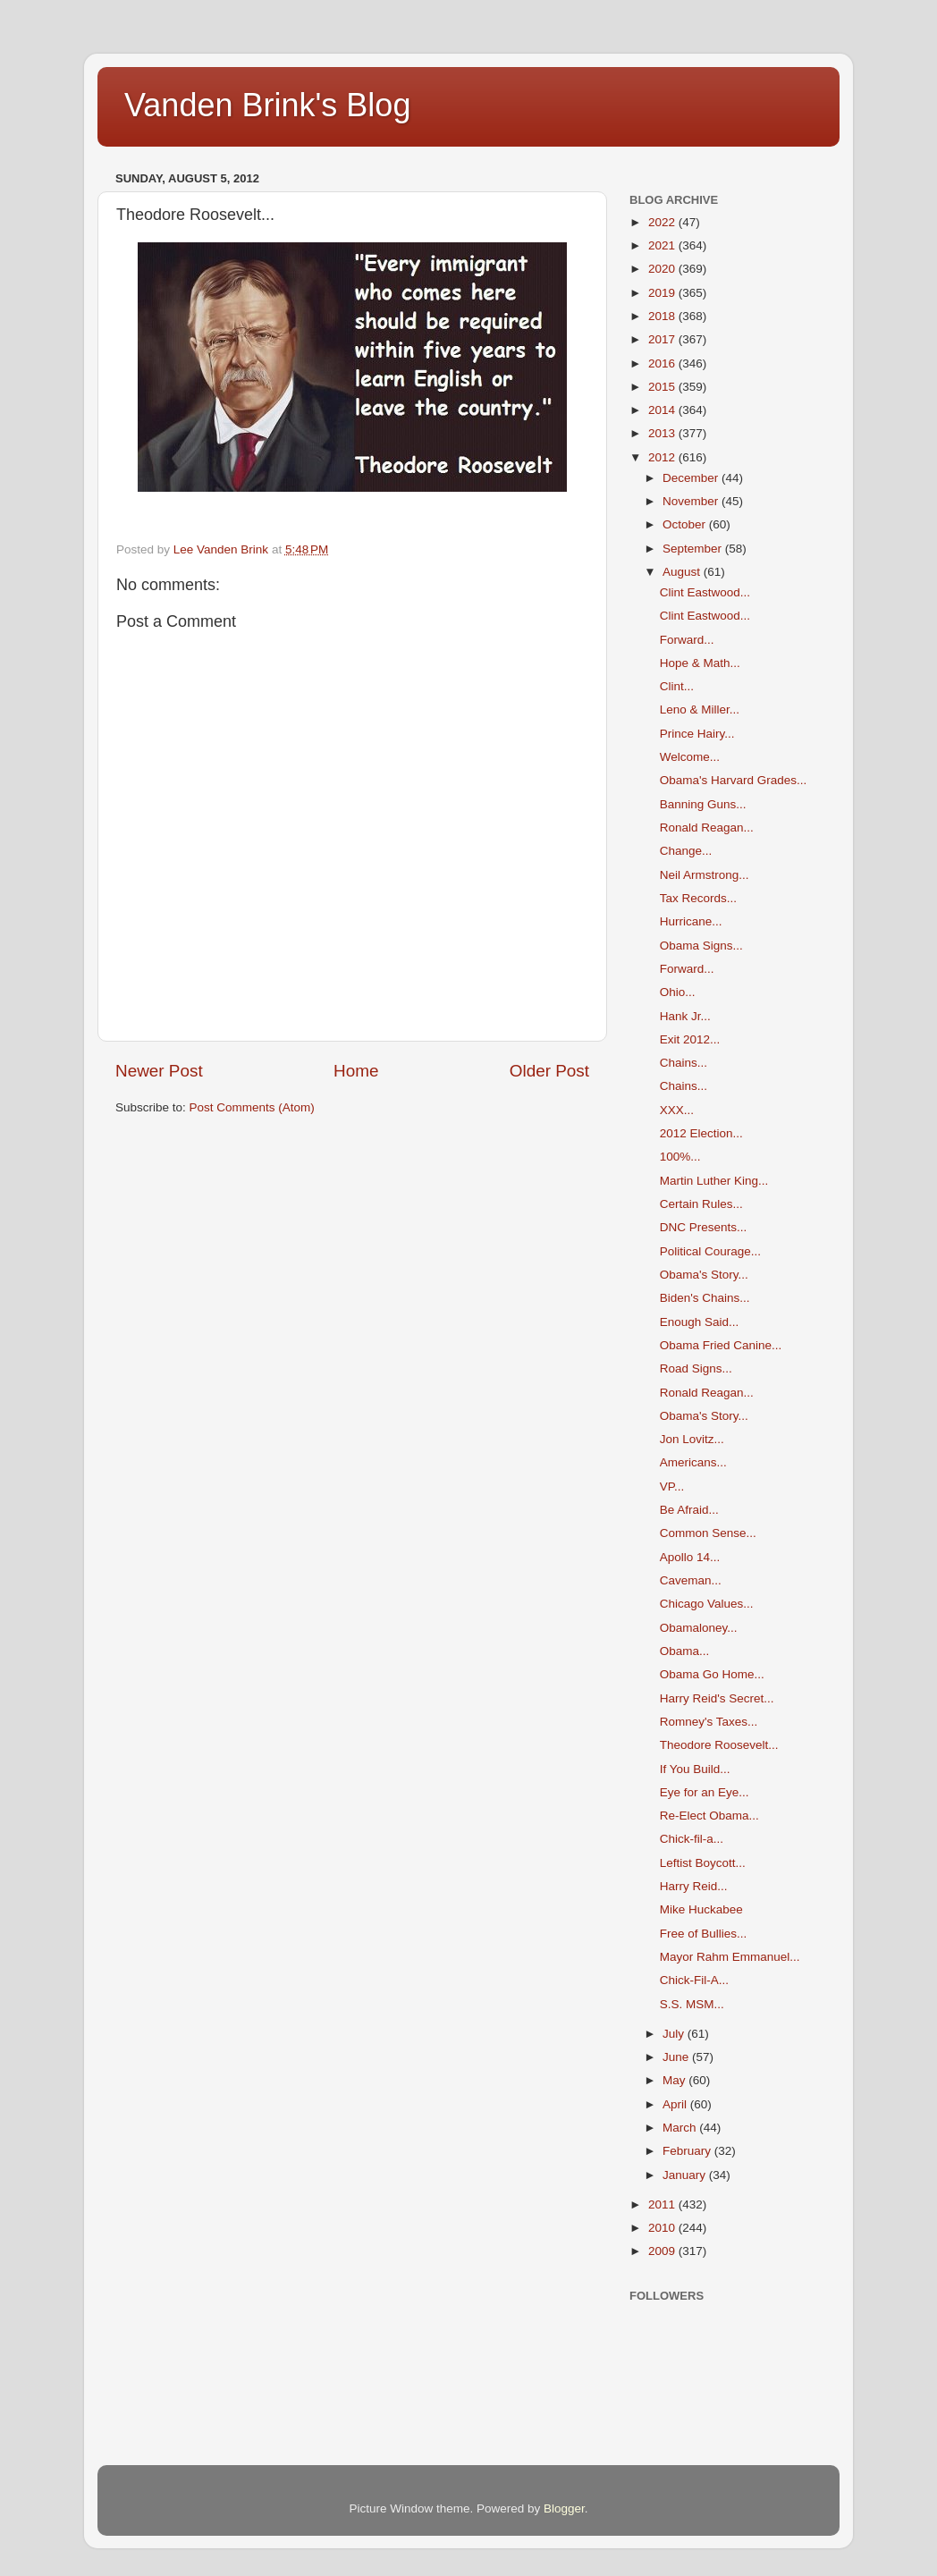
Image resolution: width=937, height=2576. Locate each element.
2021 (663, 245)
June (677, 2057)
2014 (663, 410)
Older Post (549, 1070)
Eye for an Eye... (704, 1792)
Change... (686, 850)
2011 (663, 2204)
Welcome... (690, 757)
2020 (663, 268)
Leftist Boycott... (703, 1863)
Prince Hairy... (697, 733)
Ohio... (678, 992)
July (675, 2033)
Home (355, 1070)
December (692, 478)
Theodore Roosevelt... (719, 1745)
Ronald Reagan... (707, 827)
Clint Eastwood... (705, 592)
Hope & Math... (700, 663)
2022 (663, 222)
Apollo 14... (690, 1557)
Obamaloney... (699, 1627)
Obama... (685, 1651)
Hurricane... (691, 921)
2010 (663, 2227)
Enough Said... (699, 1322)
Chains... (683, 1062)
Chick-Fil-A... (694, 1980)
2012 (663, 457)
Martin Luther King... (714, 1180)
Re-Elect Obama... (709, 1815)
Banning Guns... (703, 804)
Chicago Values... (707, 1603)
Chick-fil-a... (691, 1838)
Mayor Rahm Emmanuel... (730, 1957)
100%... (680, 1156)
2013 (663, 433)
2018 (663, 316)
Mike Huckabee (701, 1909)
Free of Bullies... (703, 1933)
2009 (663, 2251)
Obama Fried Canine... (721, 1345)
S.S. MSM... (692, 2004)
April (676, 2104)
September (694, 548)
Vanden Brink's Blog (267, 105)
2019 (663, 293)
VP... (672, 1486)
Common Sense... (708, 1533)
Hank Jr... (685, 1016)
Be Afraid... (689, 1509)
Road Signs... (696, 1368)
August (683, 572)
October (686, 524)
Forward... (687, 639)
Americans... (693, 1462)
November (692, 501)
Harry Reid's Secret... (717, 1698)
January (686, 2175)
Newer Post (159, 1070)
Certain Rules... (701, 1204)
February (688, 2151)
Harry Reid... (694, 1886)
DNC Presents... (703, 1227)
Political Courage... (710, 1251)
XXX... (677, 1110)
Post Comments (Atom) (252, 1107)
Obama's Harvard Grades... (733, 780)
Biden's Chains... (705, 1298)
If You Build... (695, 1769)
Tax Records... (698, 898)
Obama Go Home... (712, 1674)
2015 (663, 386)
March (681, 2127)
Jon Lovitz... (692, 1439)
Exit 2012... (690, 1039)
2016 (663, 363)
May (675, 2080)
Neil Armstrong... (704, 875)
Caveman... (691, 1580)
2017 (663, 339)
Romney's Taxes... (709, 1721)
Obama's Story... (704, 1274)
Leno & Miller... (699, 709)
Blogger (564, 2508)
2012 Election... (701, 1133)
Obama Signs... (701, 945)
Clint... (677, 686)
